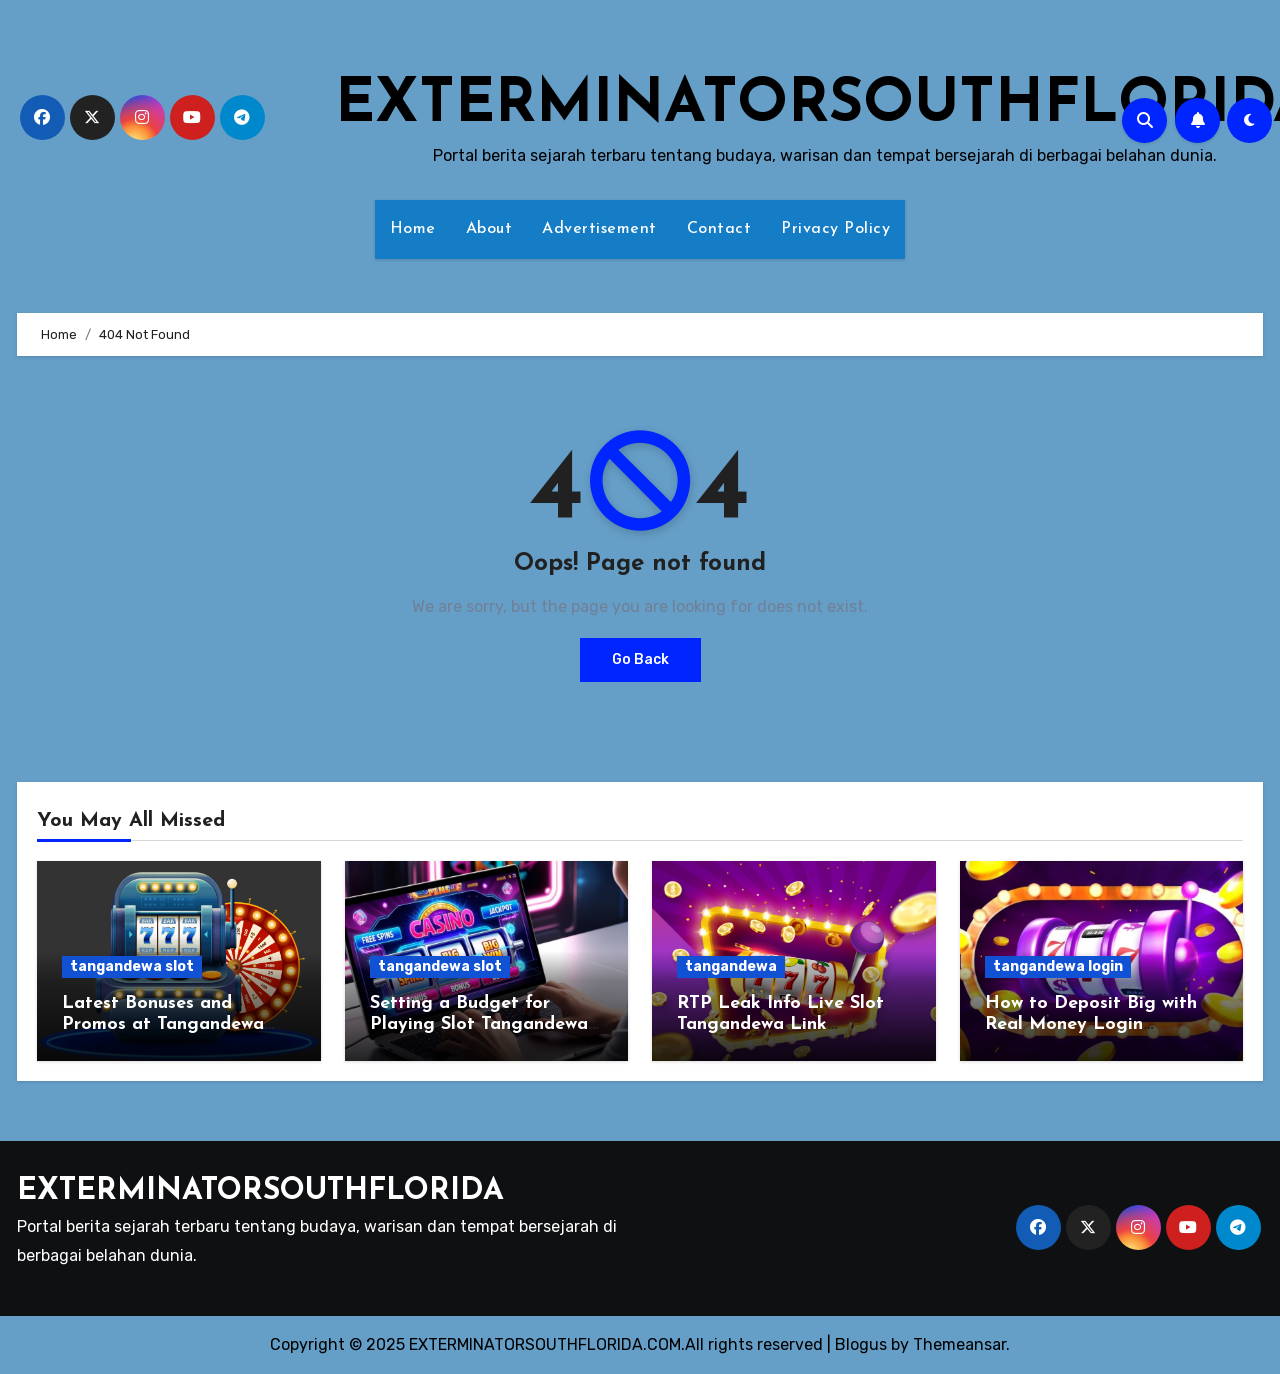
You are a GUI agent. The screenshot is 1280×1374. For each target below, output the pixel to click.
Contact (719, 229)
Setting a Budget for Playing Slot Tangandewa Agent (479, 1025)
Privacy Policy (835, 229)
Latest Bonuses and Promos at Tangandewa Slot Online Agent (163, 1025)
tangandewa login (1058, 966)
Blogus (861, 1344)
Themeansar (959, 1344)
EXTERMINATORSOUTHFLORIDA (260, 1191)
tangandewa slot (132, 966)
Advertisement (599, 229)
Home (413, 229)
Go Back (640, 659)
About (489, 229)
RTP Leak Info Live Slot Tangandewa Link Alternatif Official (780, 1025)
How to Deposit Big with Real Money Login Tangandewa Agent (1091, 1025)
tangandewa (731, 966)
